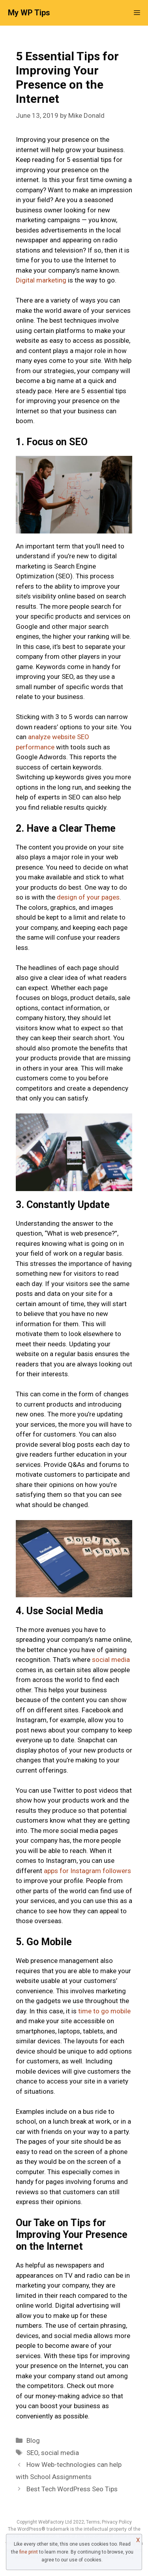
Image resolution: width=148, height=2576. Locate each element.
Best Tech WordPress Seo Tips (72, 2489)
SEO (32, 2453)
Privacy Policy (117, 2522)
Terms (93, 2522)
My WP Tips (29, 12)
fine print (28, 2552)
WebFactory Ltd (55, 2522)
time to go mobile (104, 2011)
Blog (33, 2440)
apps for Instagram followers (87, 1871)
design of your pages (88, 897)
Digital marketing (41, 280)
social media (111, 1659)
